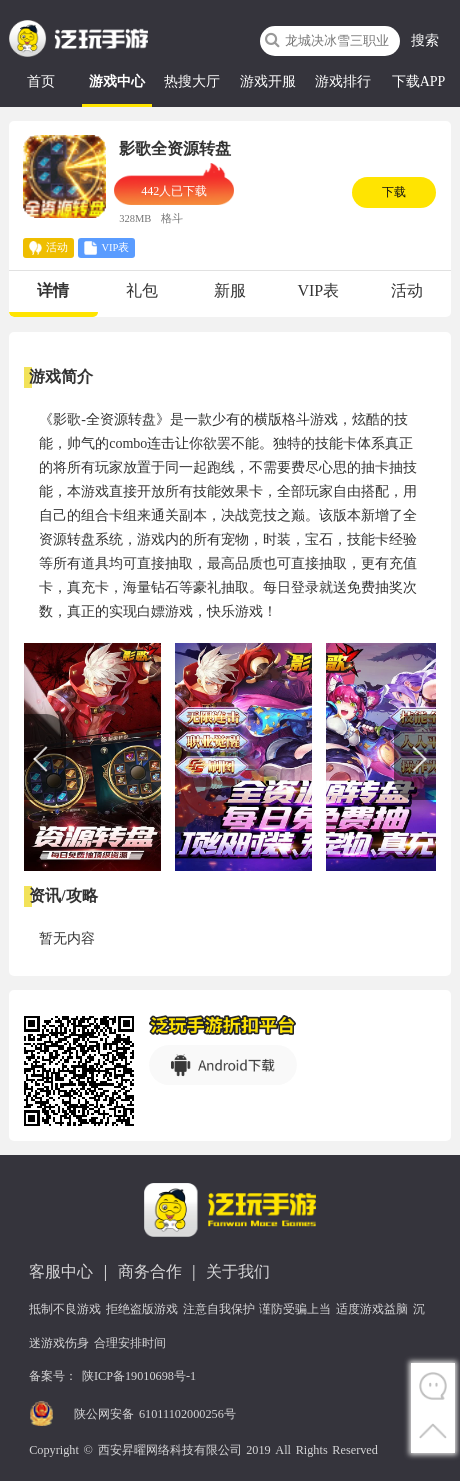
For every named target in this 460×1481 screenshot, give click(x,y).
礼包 (142, 290)
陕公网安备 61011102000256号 (155, 1414)
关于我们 (238, 1271)
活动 (407, 290)
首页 (41, 81)
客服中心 (61, 1271)
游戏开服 (268, 81)
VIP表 (318, 290)
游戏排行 (343, 81)
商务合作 (150, 1271)
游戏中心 (117, 81)
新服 (230, 290)
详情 (53, 290)
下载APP (419, 81)
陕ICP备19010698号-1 (139, 1376)
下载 (394, 192)
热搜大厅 (192, 81)
